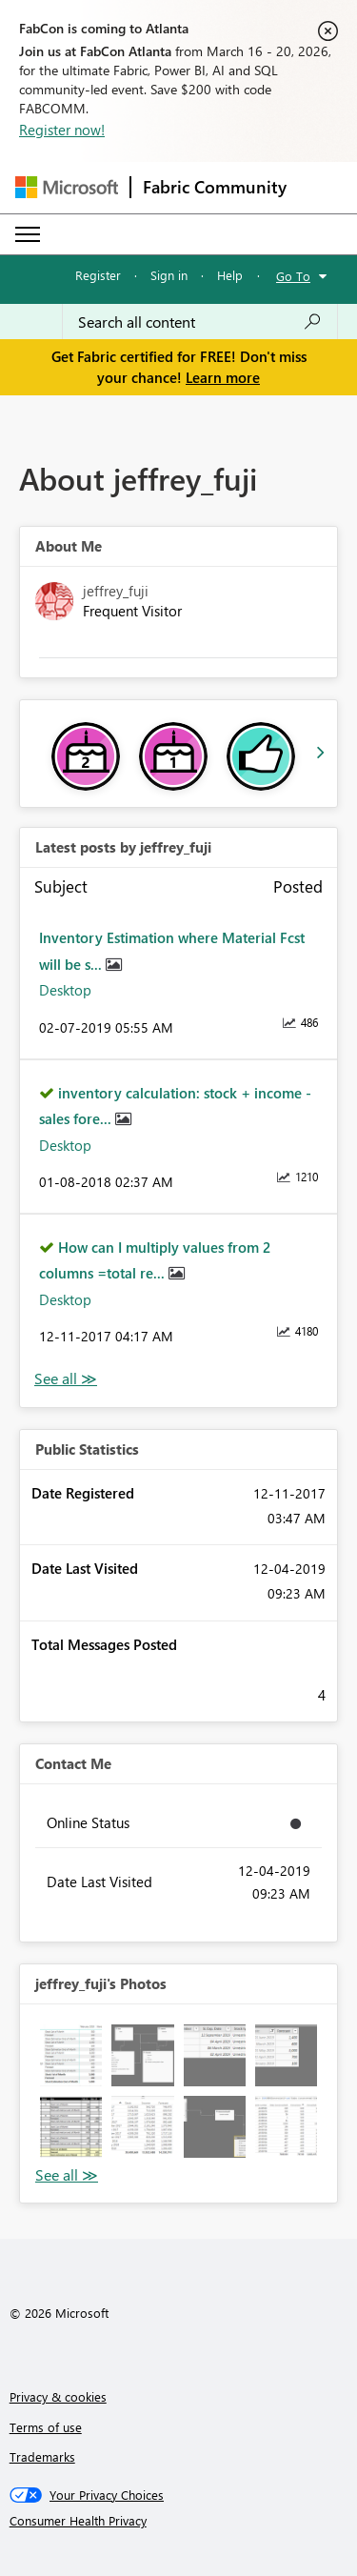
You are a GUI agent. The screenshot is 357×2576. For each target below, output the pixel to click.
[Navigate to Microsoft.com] (66, 187)
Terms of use (46, 2427)
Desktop (65, 989)
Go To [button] (293, 276)
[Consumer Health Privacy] (179, 2520)
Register (98, 275)
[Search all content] (200, 322)
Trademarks (42, 2456)
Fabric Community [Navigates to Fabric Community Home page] (215, 186)
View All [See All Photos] (66, 2175)
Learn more (223, 377)
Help (230, 275)
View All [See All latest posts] (65, 1379)
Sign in (169, 275)
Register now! (62, 129)
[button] (71, 2055)
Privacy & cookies (58, 2396)
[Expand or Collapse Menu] (27, 234)
